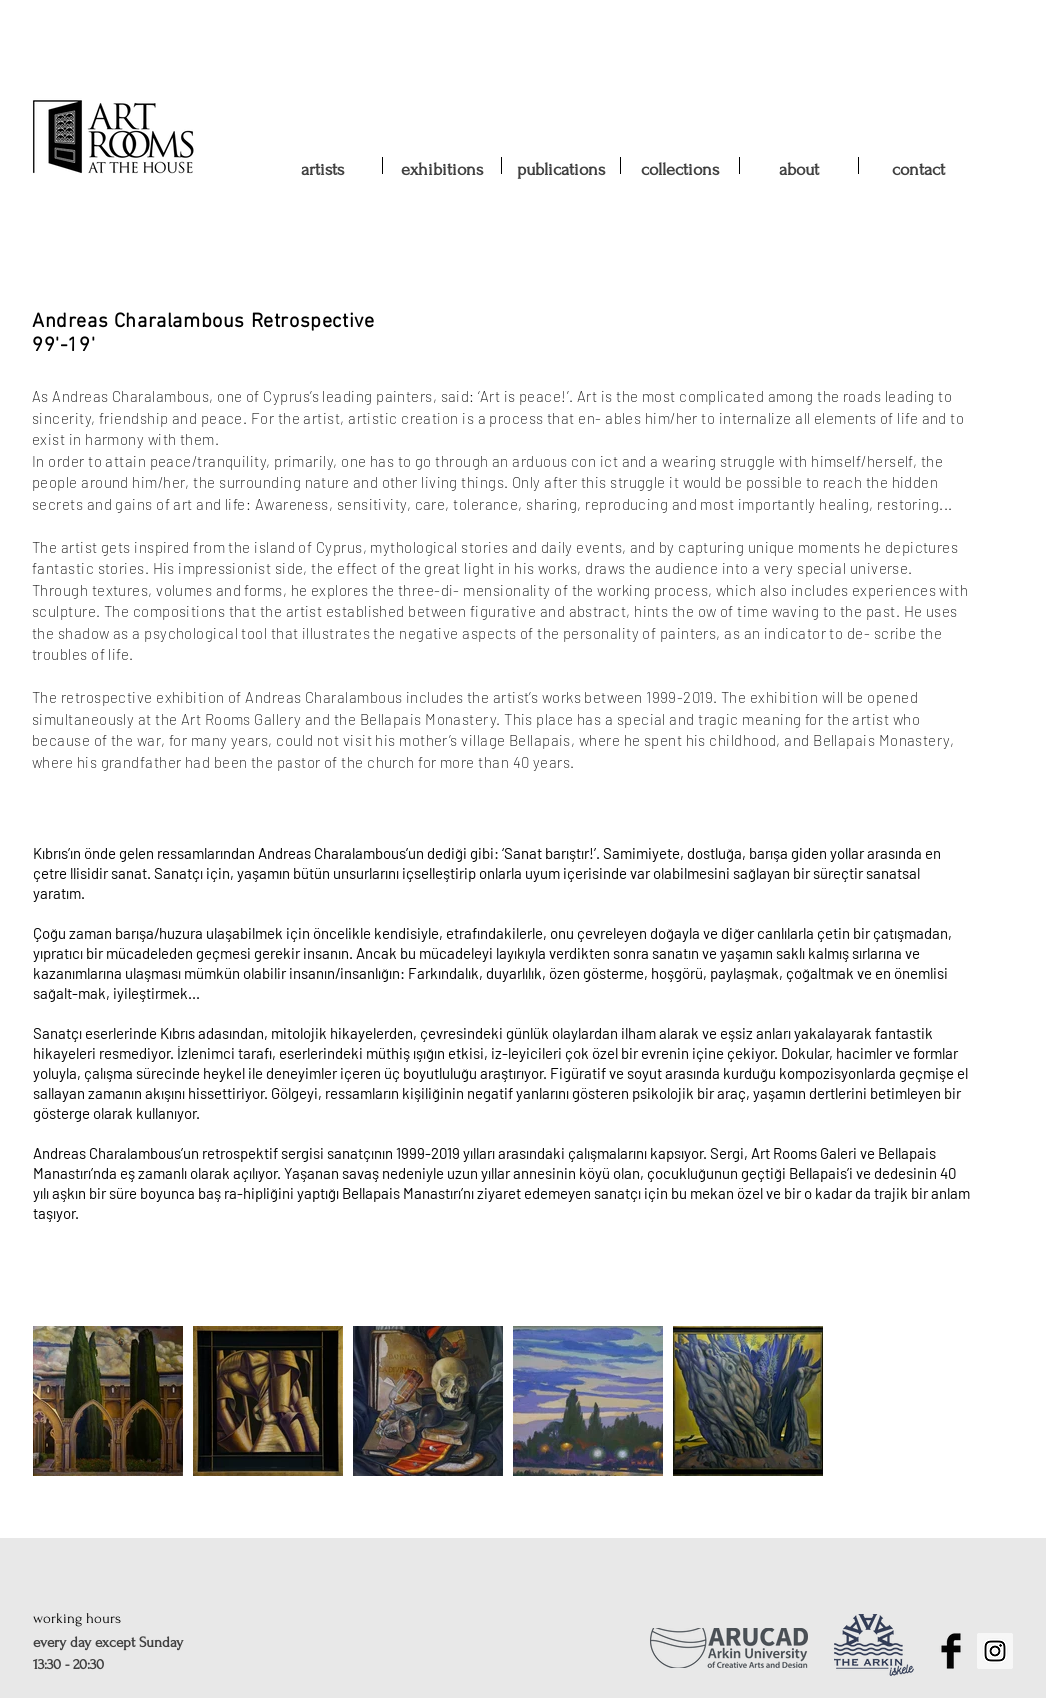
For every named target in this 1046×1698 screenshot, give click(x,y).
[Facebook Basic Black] (951, 1651)
